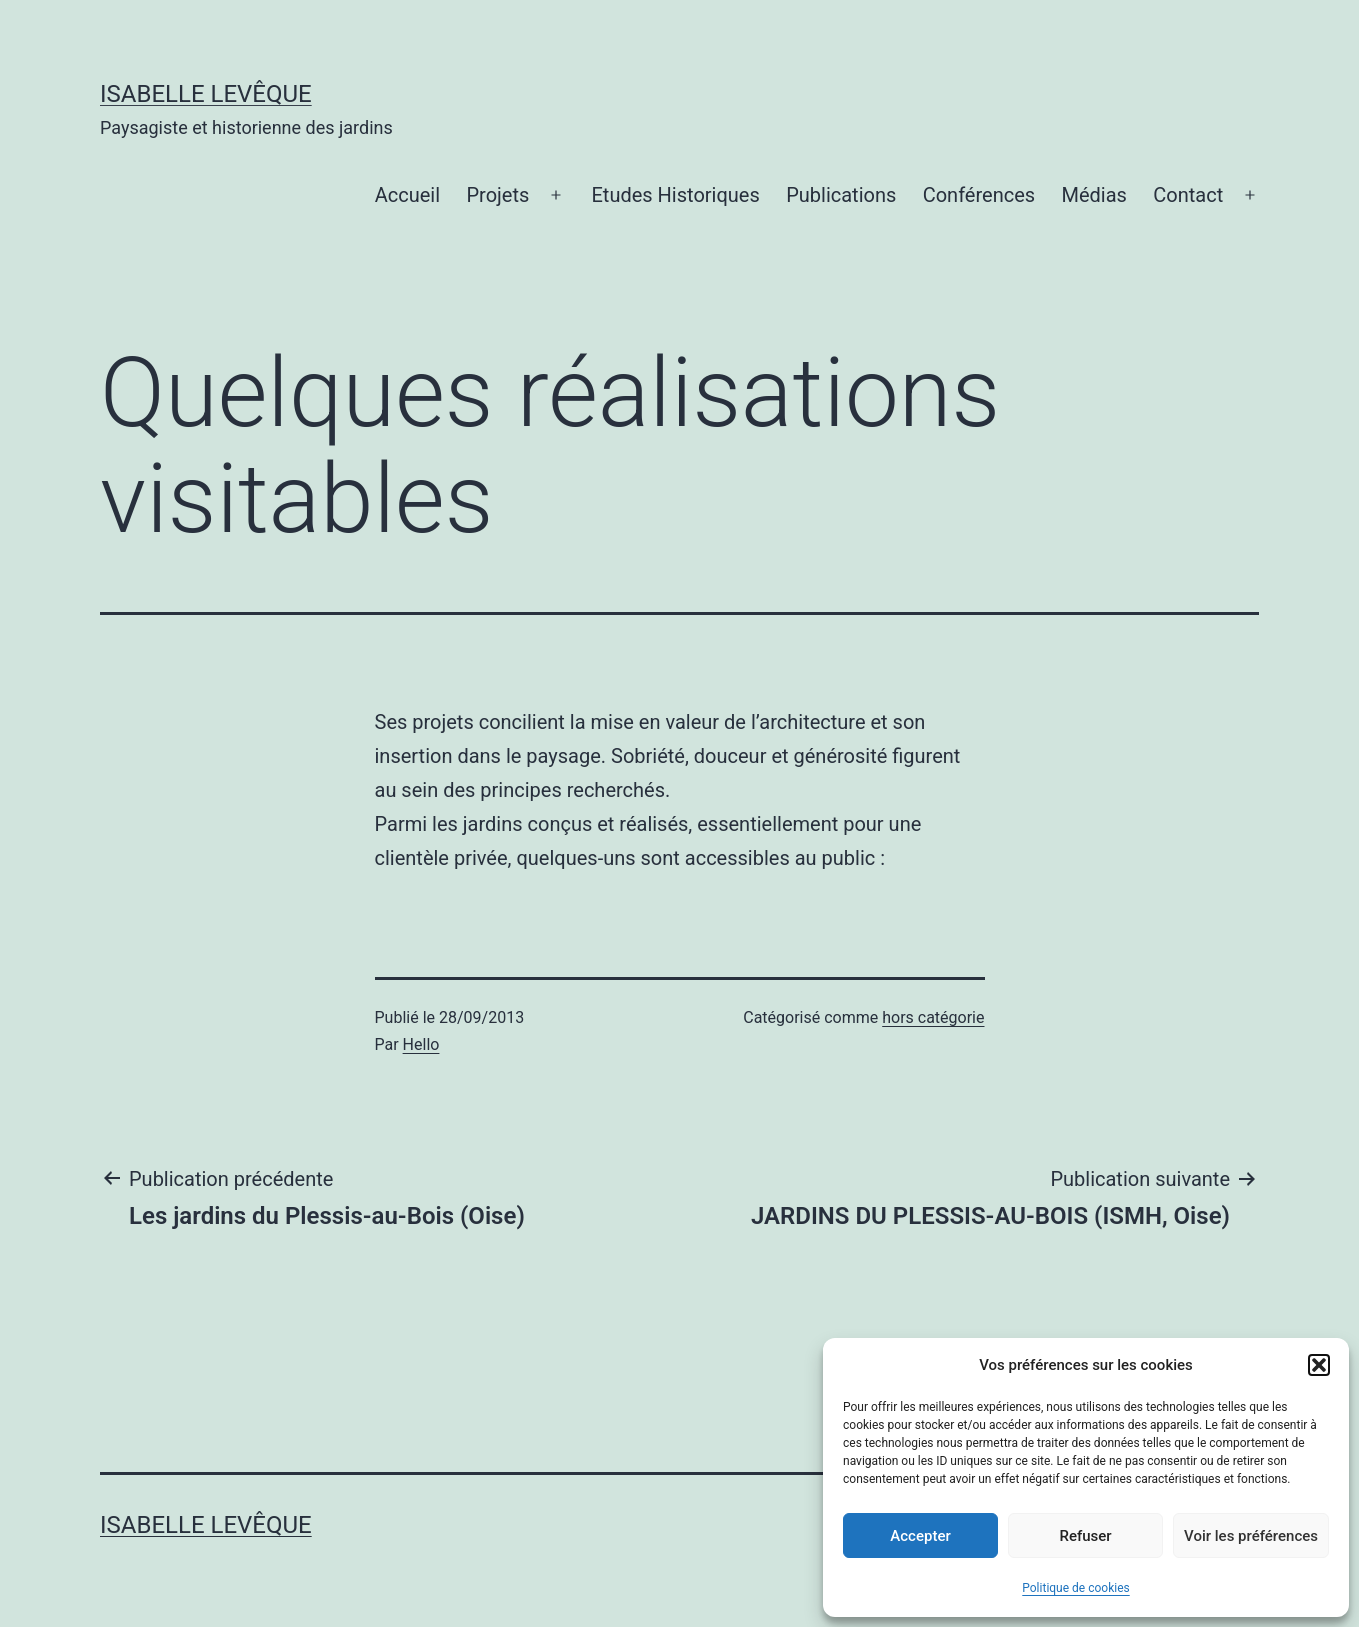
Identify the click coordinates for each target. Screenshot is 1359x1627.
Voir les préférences (1251, 1536)
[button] (1319, 1365)
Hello (421, 1044)
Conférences (979, 195)
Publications (841, 195)
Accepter (920, 1536)
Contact (1188, 195)
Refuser (1085, 1536)
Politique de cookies (1075, 1588)
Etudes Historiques (676, 195)
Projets (497, 195)
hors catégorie (933, 1017)
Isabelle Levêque (206, 94)
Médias (1093, 195)
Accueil (407, 195)
